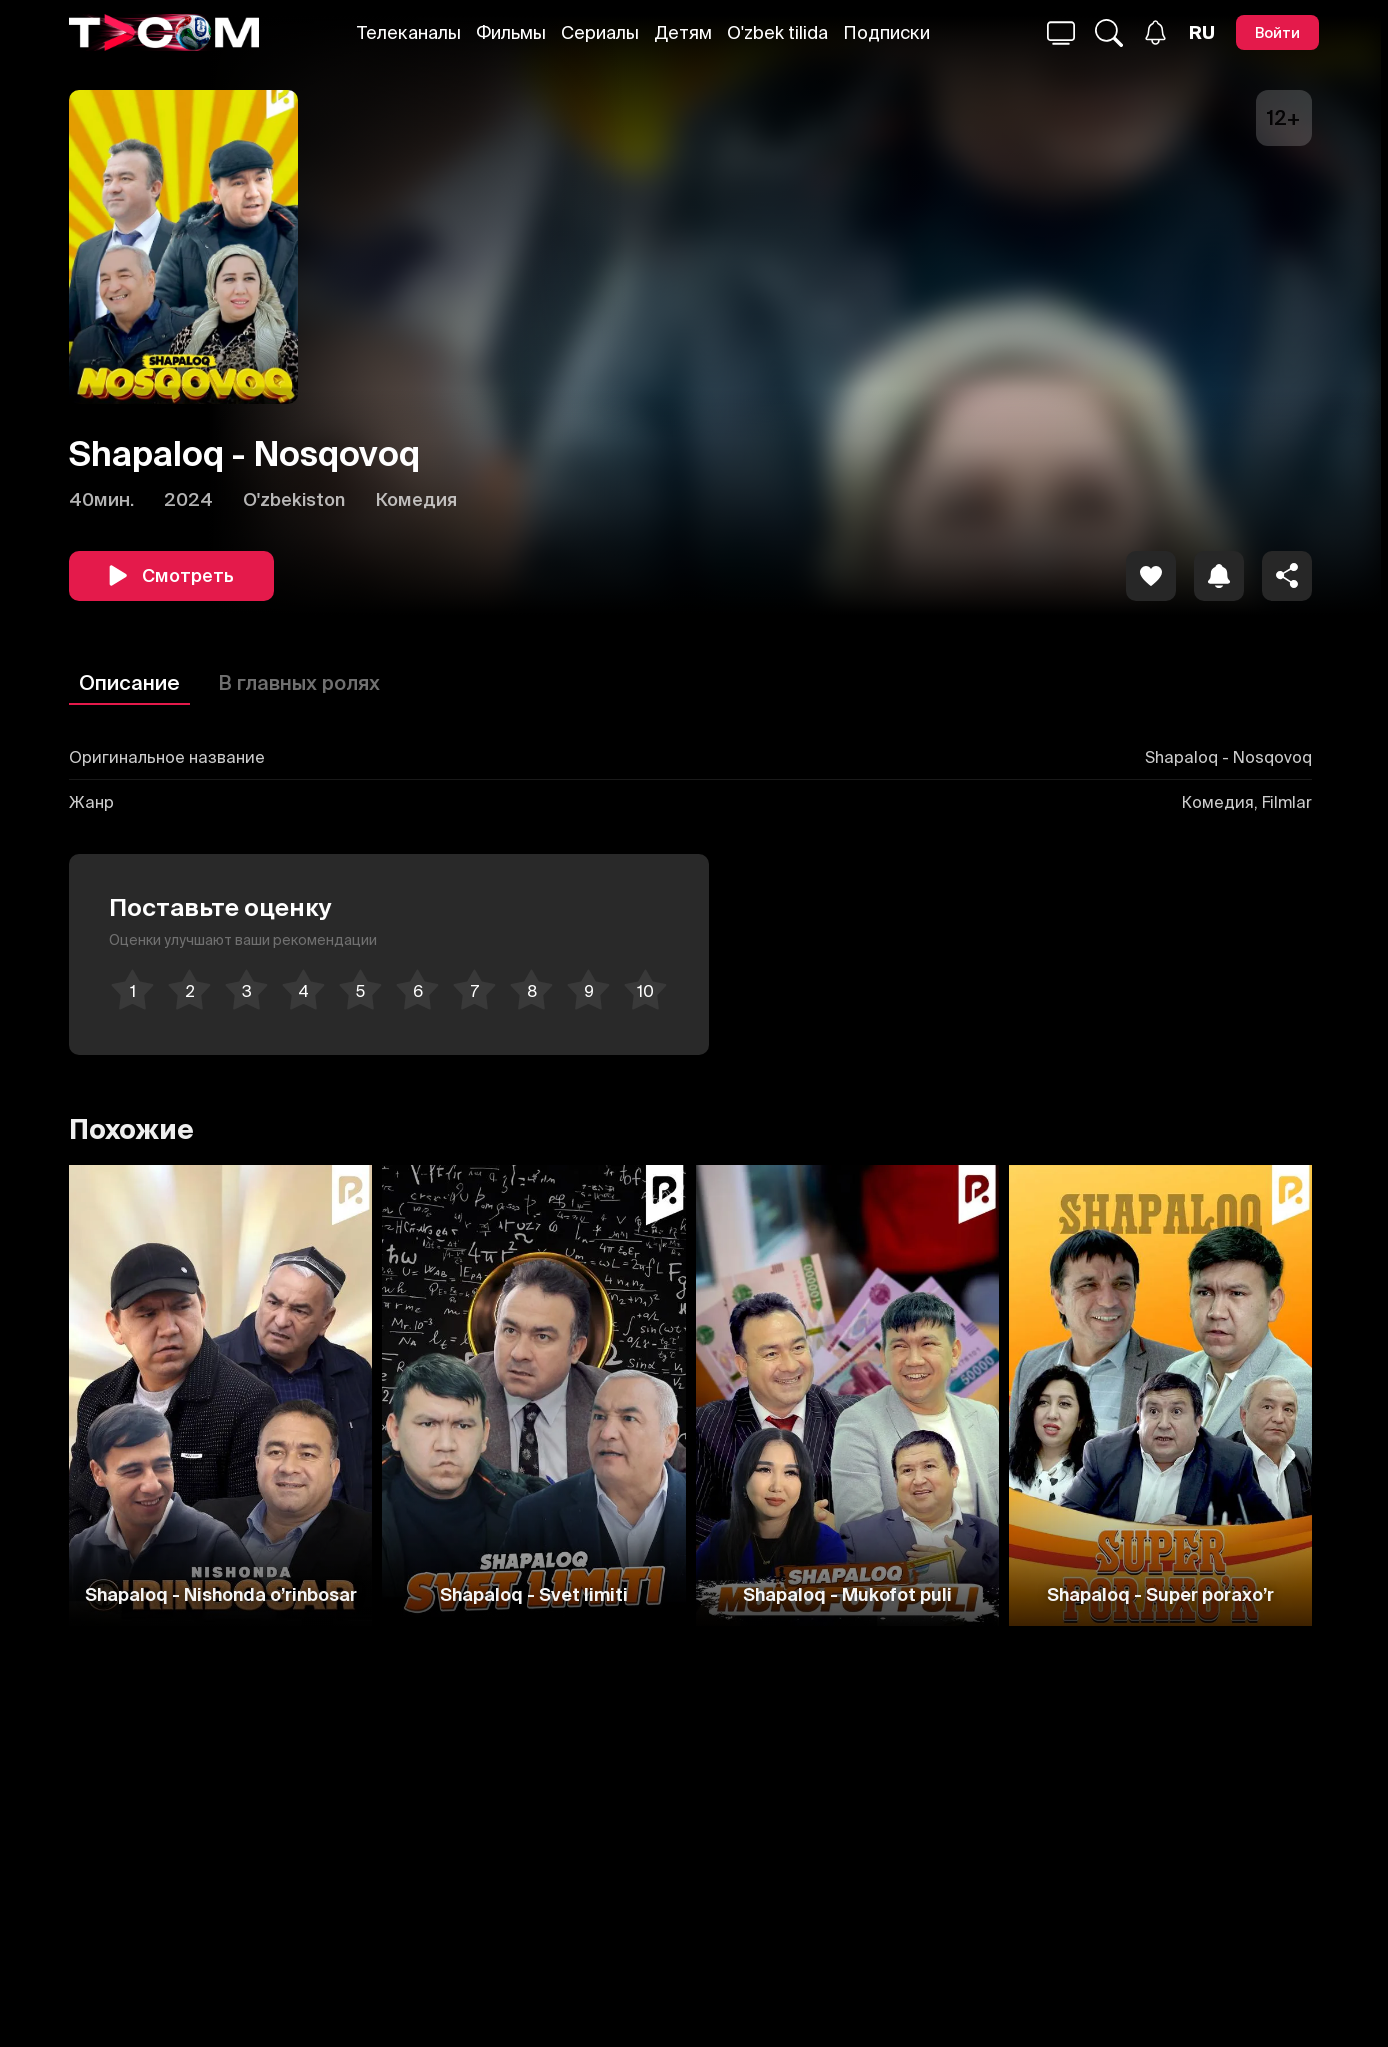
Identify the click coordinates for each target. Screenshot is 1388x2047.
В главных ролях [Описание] (299, 682)
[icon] (1151, 576)
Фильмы (511, 32)
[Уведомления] (1155, 32)
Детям (683, 32)
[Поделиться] (1287, 576)
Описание (129, 682)
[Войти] (1277, 32)
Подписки (886, 32)
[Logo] (164, 32)
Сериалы (600, 32)
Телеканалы (409, 32)
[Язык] (1202, 33)
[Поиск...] (1061, 33)
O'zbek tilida (777, 32)
